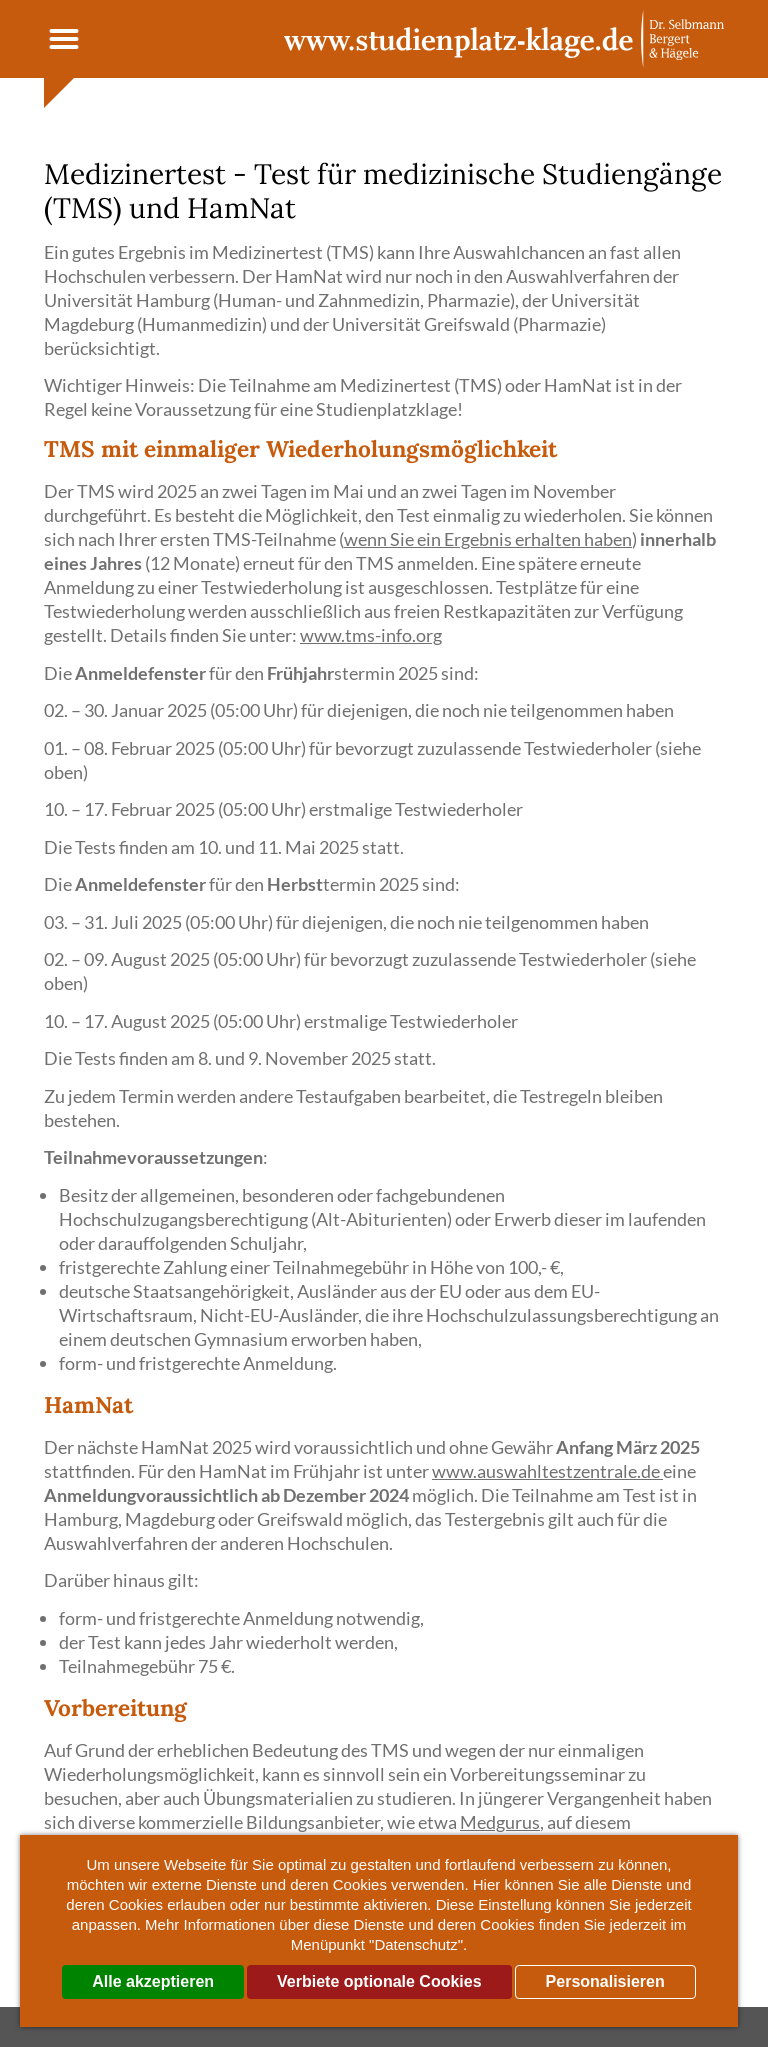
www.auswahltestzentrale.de (547, 1471)
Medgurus (500, 1822)
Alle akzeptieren (153, 1981)
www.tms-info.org (371, 635)
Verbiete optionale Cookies (379, 1981)
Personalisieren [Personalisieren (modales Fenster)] (605, 1981)
